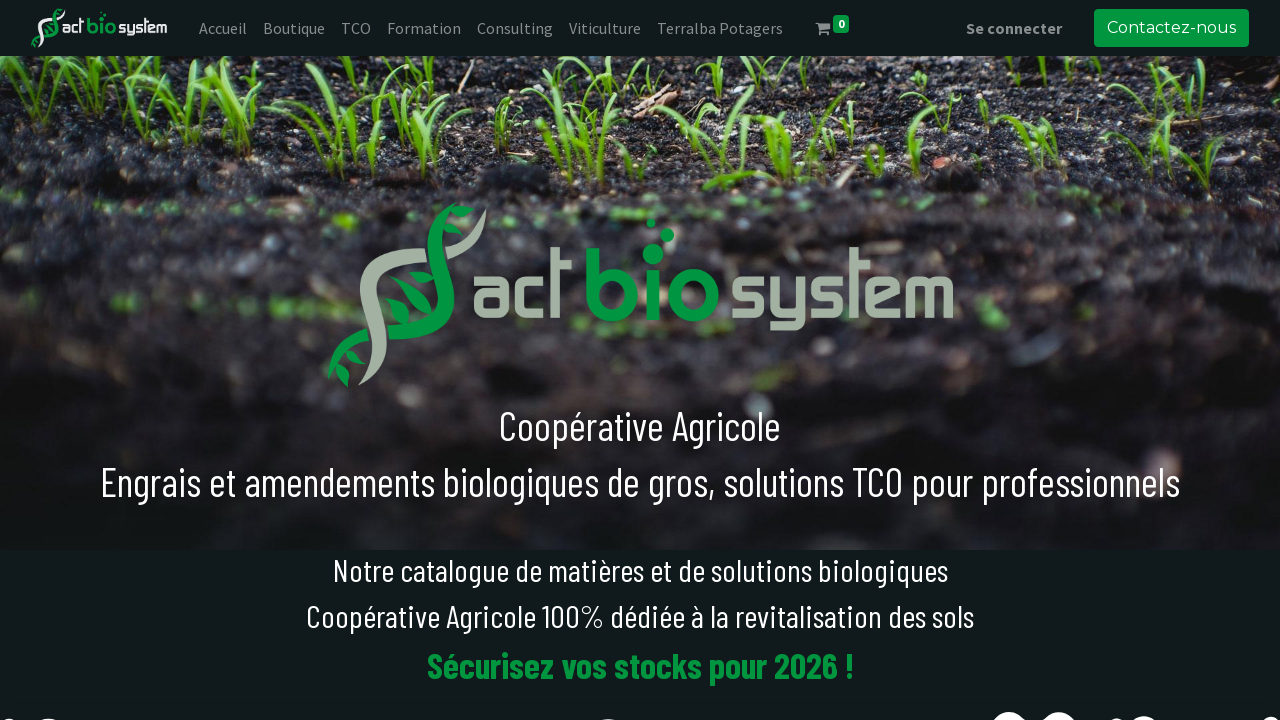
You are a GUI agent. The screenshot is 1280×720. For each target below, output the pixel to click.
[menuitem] (223, 28)
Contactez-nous (1171, 27)
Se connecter (1014, 28)
